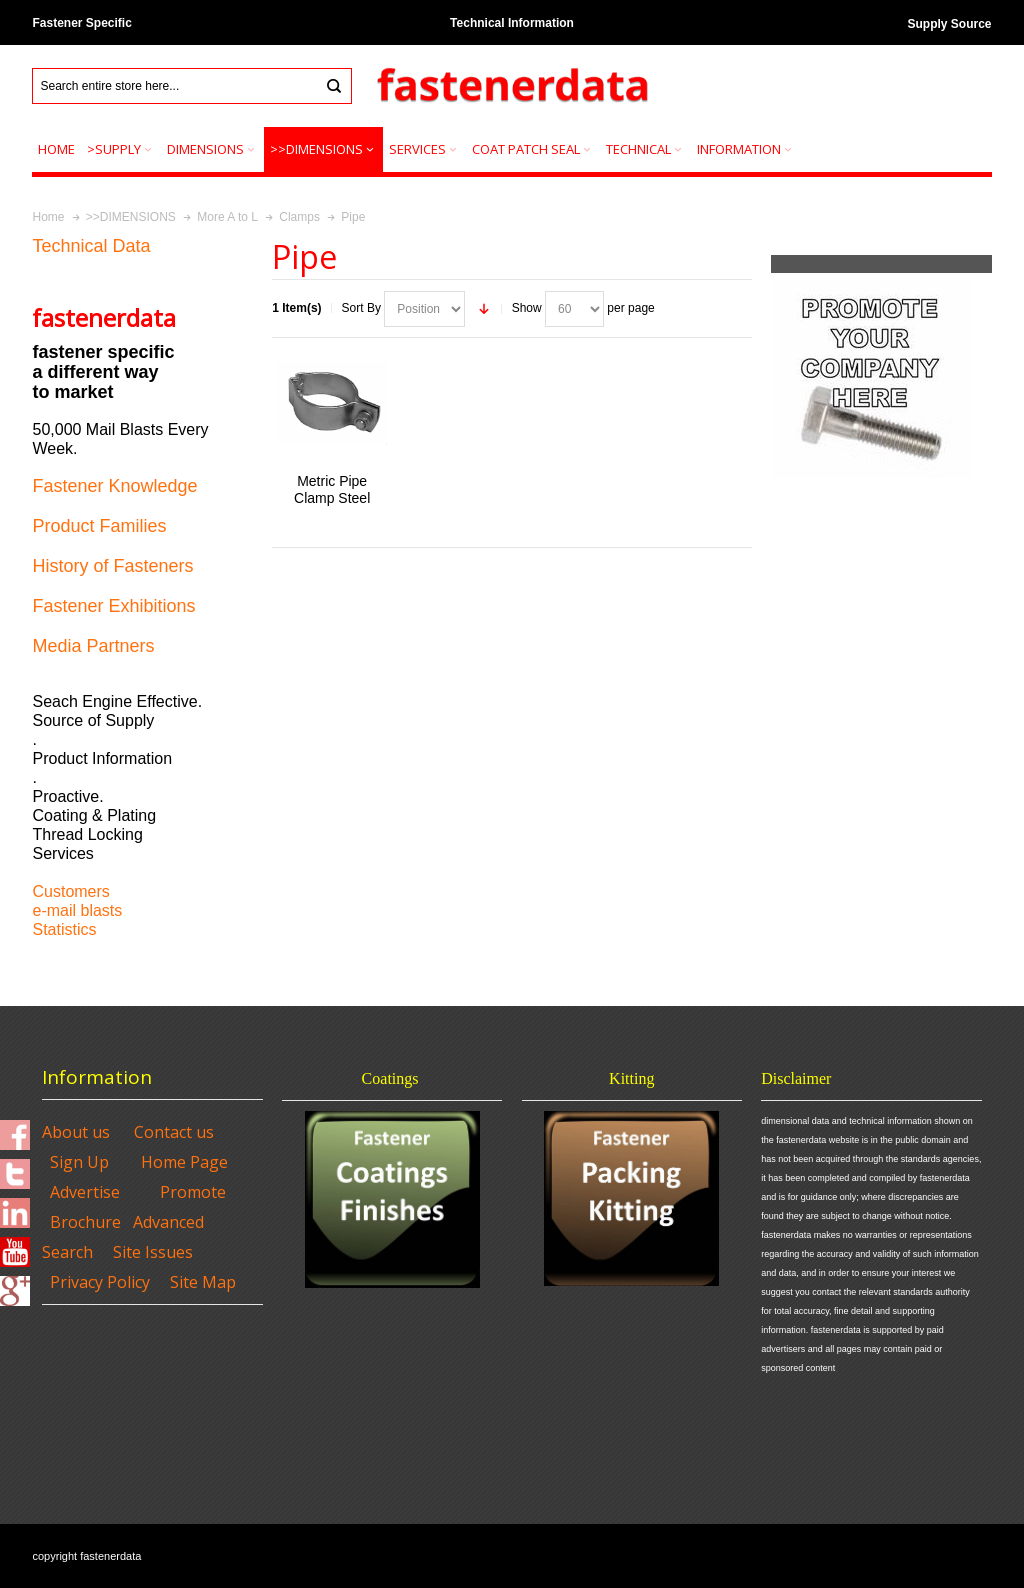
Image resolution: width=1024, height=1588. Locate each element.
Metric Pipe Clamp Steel (332, 489)
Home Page (184, 1162)
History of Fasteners (112, 566)
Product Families (99, 526)
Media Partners (93, 646)
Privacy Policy (100, 1282)
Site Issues (153, 1252)
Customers (70, 891)
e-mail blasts (77, 910)
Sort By (361, 308)
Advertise (85, 1192)
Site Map (203, 1282)
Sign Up (79, 1162)
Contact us (174, 1132)
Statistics (64, 929)
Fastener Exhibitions (113, 606)
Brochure (85, 1222)
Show (527, 308)
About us (76, 1132)
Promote (193, 1192)
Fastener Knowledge (114, 486)
